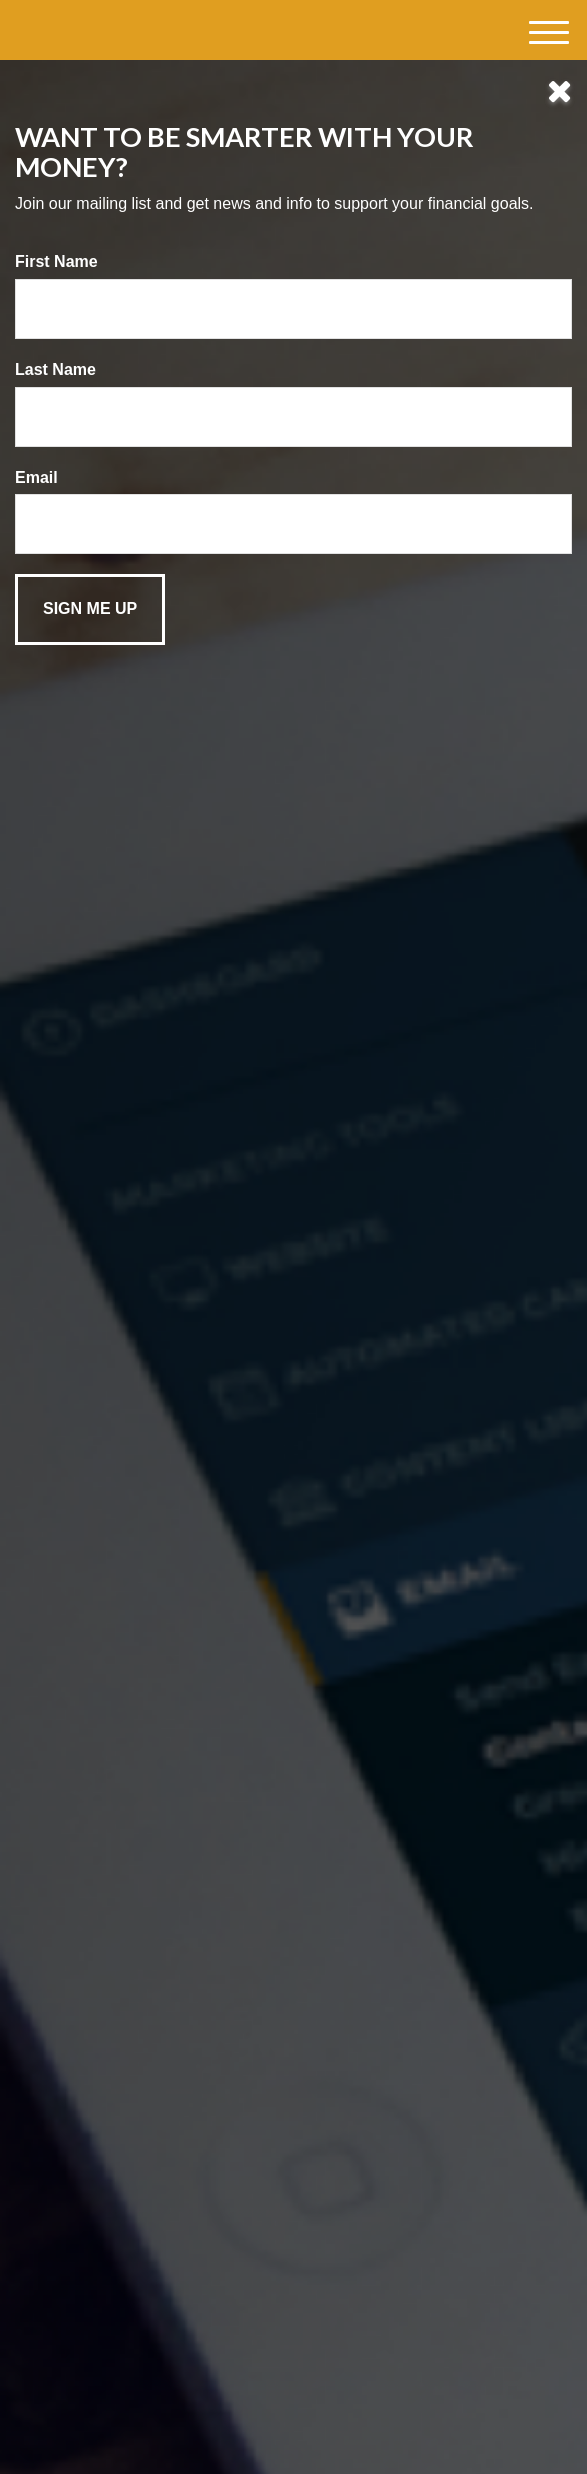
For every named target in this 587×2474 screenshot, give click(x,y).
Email (36, 477)
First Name (56, 261)
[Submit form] (90, 609)
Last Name (55, 369)
